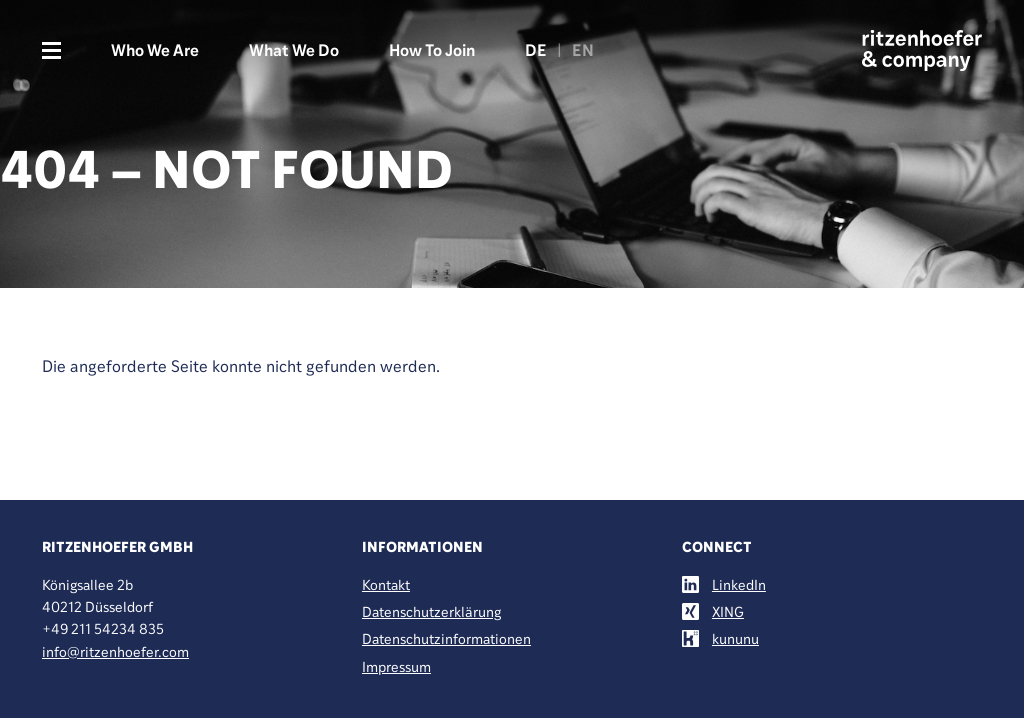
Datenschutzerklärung (431, 611)
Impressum (396, 666)
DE (536, 50)
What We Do (294, 50)
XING (728, 611)
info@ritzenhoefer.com (115, 651)
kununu (735, 638)
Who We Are (155, 50)
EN (583, 50)
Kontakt (386, 584)
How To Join (432, 50)
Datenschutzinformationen (446, 638)
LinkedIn (739, 584)
